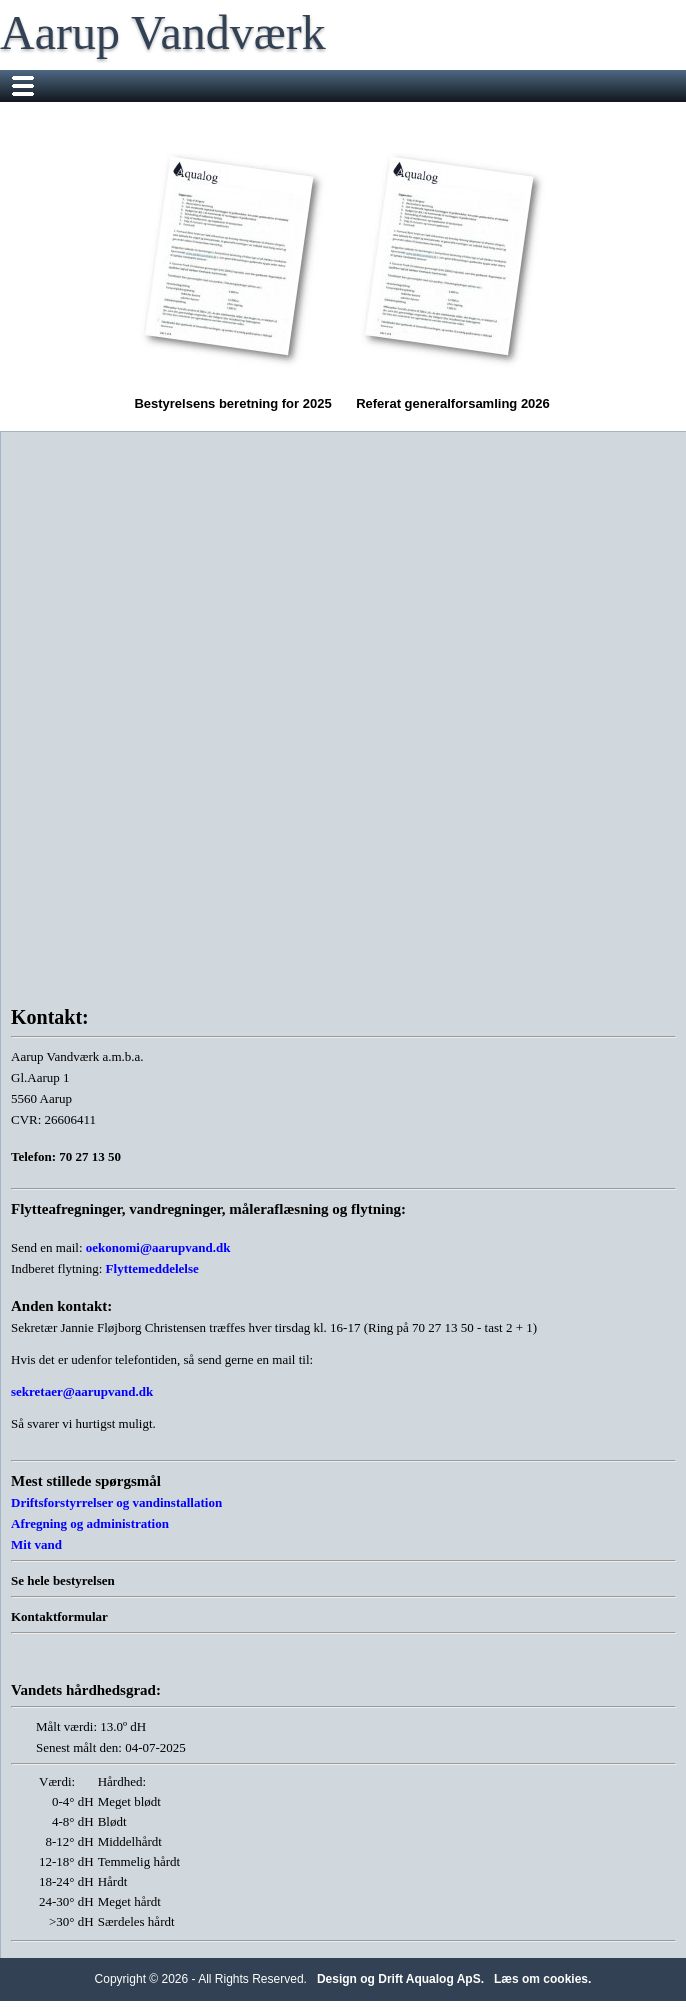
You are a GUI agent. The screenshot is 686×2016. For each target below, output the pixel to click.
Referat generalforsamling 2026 (453, 274)
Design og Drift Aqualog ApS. (400, 1979)
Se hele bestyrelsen (63, 1580)
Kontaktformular (59, 1616)
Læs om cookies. (542, 1979)
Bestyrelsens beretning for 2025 (233, 274)
